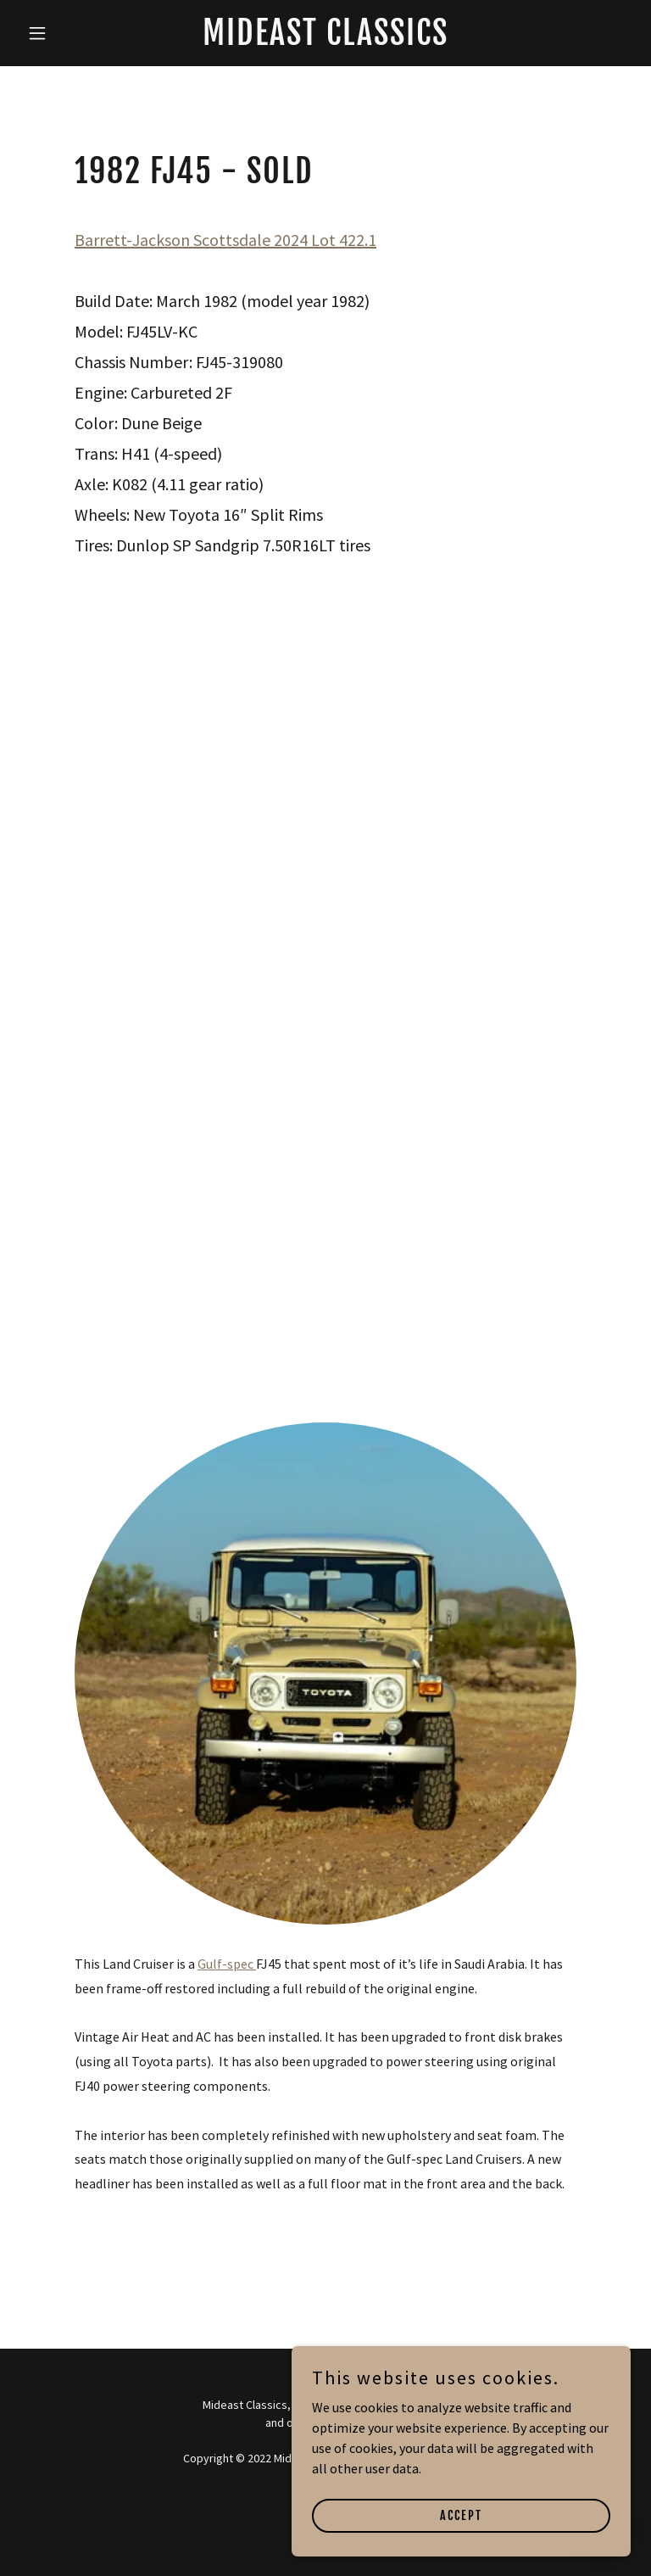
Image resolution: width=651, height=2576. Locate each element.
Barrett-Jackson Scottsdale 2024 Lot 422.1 (225, 239)
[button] (66, 33)
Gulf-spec (227, 1963)
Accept (461, 2515)
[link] (325, 39)
